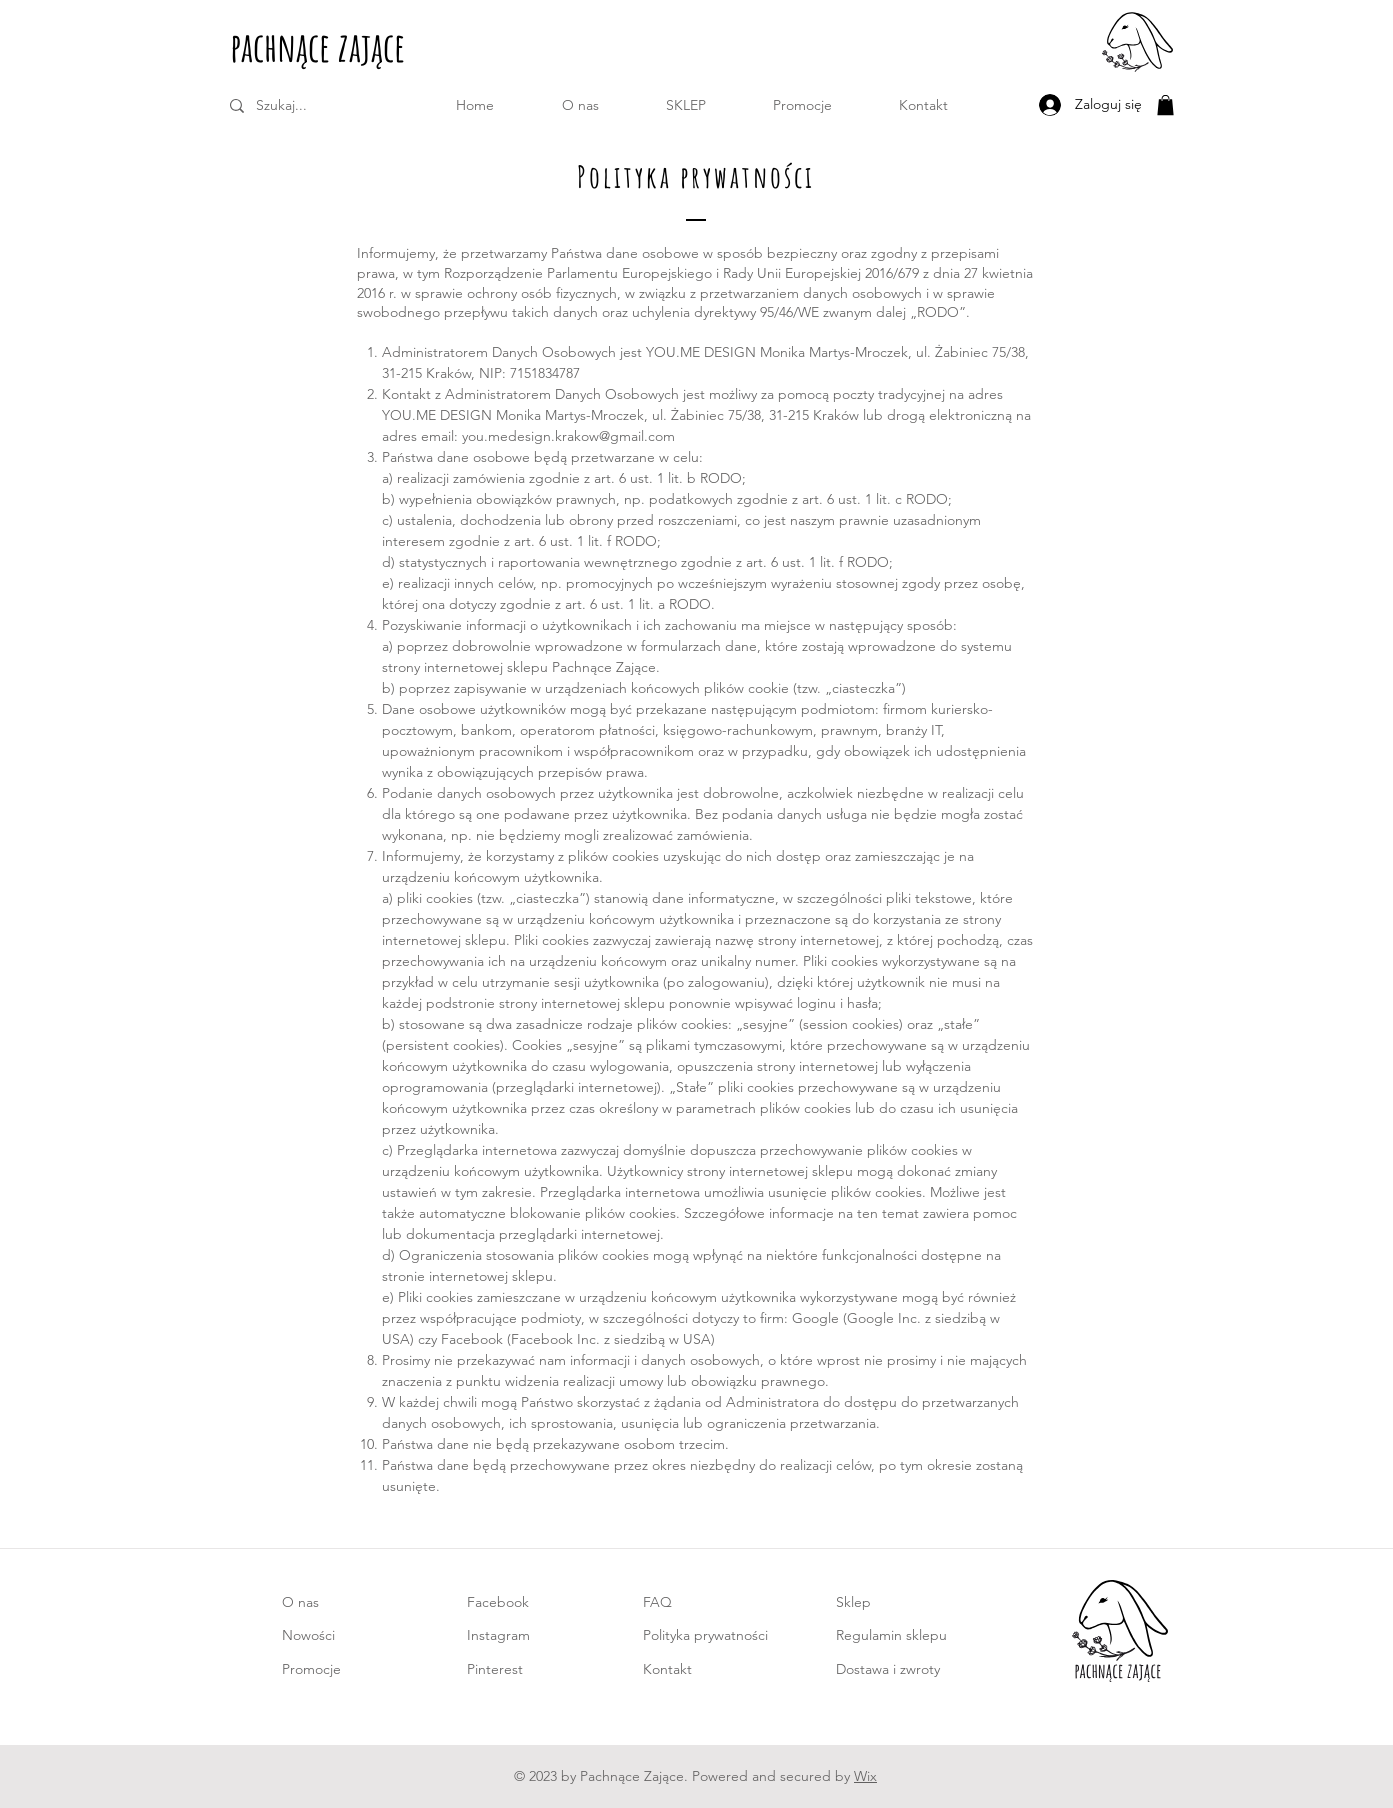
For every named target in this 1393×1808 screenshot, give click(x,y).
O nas (300, 1602)
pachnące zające (317, 46)
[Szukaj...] (310, 106)
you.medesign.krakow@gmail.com (568, 436)
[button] (686, 105)
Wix (865, 1776)
